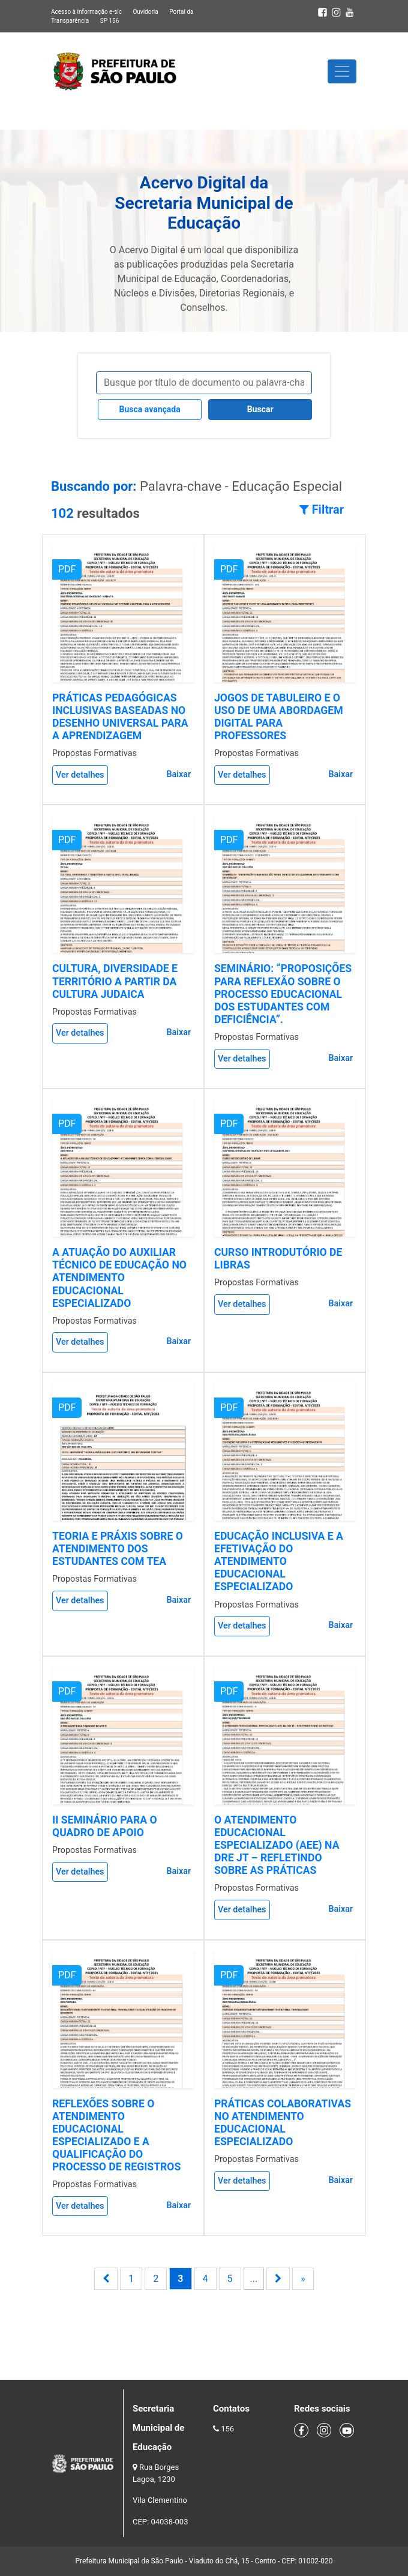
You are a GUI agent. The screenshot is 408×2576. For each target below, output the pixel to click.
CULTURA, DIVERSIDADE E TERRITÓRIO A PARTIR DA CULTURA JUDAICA (115, 981)
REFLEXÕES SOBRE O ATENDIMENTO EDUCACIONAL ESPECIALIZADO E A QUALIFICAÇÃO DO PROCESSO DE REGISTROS (116, 2135)
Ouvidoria (145, 11)
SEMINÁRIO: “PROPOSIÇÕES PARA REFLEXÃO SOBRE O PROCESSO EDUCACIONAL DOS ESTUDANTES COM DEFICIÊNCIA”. (283, 993)
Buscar (260, 409)
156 (227, 2428)
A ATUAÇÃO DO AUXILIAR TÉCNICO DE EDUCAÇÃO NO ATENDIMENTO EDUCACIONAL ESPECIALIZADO (119, 1277)
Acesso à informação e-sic (86, 11)
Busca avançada (150, 409)
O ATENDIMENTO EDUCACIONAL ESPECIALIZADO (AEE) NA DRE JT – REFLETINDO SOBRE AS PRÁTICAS (277, 1845)
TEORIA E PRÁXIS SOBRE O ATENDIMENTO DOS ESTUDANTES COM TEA (117, 1548)
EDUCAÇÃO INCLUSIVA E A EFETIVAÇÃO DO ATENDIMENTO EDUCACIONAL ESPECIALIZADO (278, 1561)
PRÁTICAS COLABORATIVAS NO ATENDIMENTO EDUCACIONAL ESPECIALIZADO (282, 2123)
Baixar (178, 774)
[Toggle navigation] (342, 71)
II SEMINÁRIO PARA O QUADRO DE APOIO (104, 1826)
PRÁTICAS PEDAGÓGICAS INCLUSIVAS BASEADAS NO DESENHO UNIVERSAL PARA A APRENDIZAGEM (120, 717)
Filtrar (321, 509)
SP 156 (109, 20)
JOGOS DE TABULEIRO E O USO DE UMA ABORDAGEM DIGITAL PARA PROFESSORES (278, 717)
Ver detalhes (80, 775)
